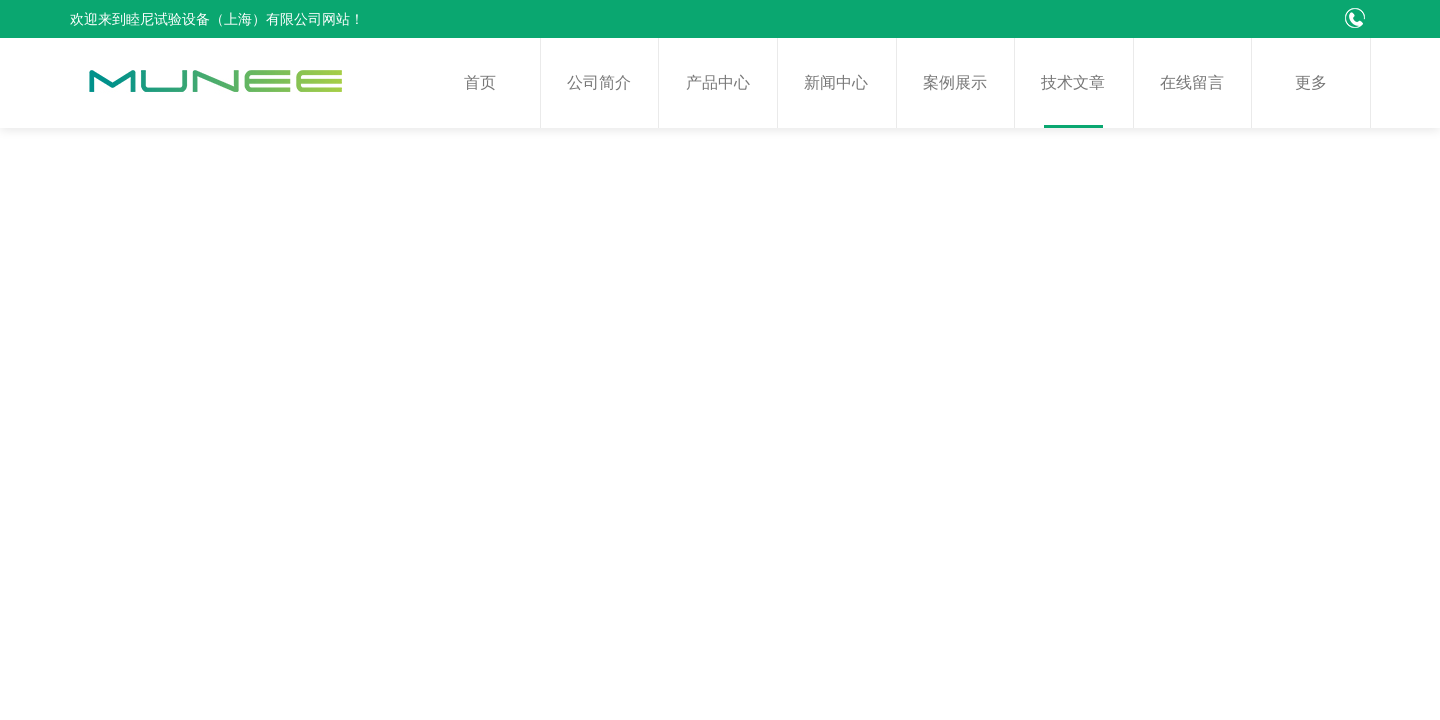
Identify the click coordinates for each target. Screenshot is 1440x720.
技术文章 (1073, 82)
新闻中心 (836, 82)
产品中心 (718, 82)
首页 (480, 82)
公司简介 (599, 82)
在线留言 (1192, 82)
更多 (1311, 82)
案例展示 (955, 82)
